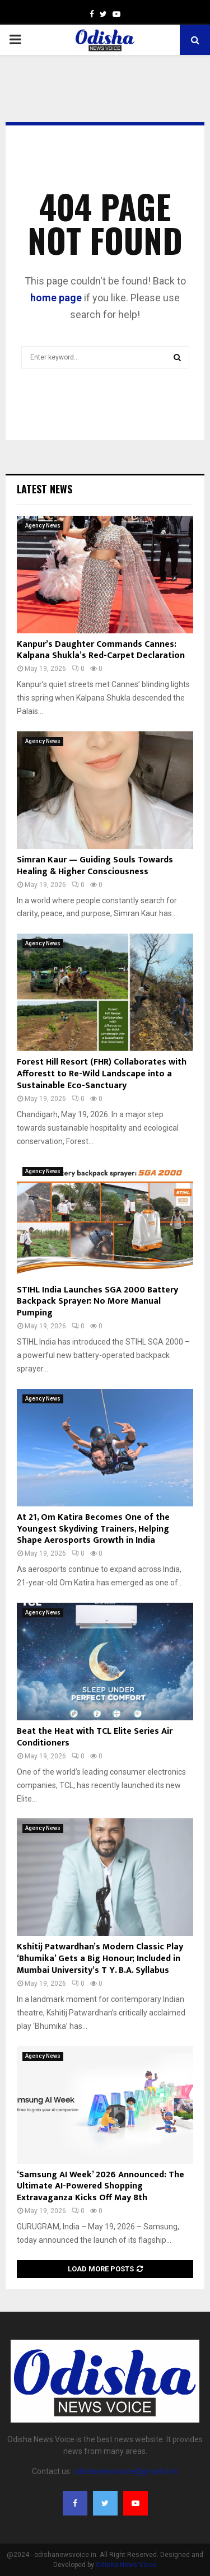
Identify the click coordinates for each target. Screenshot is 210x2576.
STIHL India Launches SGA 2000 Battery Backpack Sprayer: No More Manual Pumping (97, 1301)
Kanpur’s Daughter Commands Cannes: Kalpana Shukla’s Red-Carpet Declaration (101, 650)
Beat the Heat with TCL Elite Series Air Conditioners (94, 1737)
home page (56, 298)
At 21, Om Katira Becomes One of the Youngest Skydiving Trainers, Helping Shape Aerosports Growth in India (93, 1529)
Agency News (42, 525)
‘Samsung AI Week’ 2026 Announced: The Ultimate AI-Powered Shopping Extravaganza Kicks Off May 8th (100, 2186)
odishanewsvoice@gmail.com (126, 2471)
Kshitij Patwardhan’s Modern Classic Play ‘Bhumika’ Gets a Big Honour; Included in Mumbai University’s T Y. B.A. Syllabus (100, 1958)
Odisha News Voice (126, 2565)
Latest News (44, 489)
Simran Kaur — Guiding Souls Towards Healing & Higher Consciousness (95, 865)
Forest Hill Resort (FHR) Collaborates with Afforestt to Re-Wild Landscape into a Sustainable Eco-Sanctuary (101, 1073)
